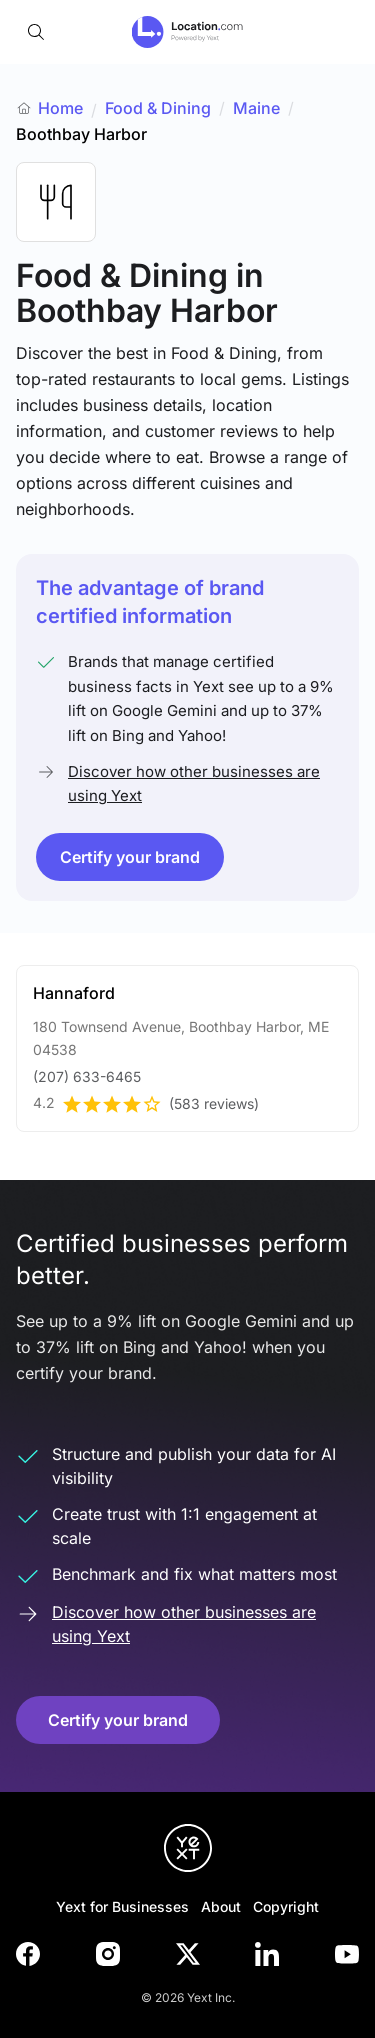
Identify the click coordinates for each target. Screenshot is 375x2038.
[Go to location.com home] (187, 32)
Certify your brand (130, 857)
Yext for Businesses (122, 1906)
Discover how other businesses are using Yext (194, 783)
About (221, 1906)
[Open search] (36, 32)
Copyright (286, 1906)
